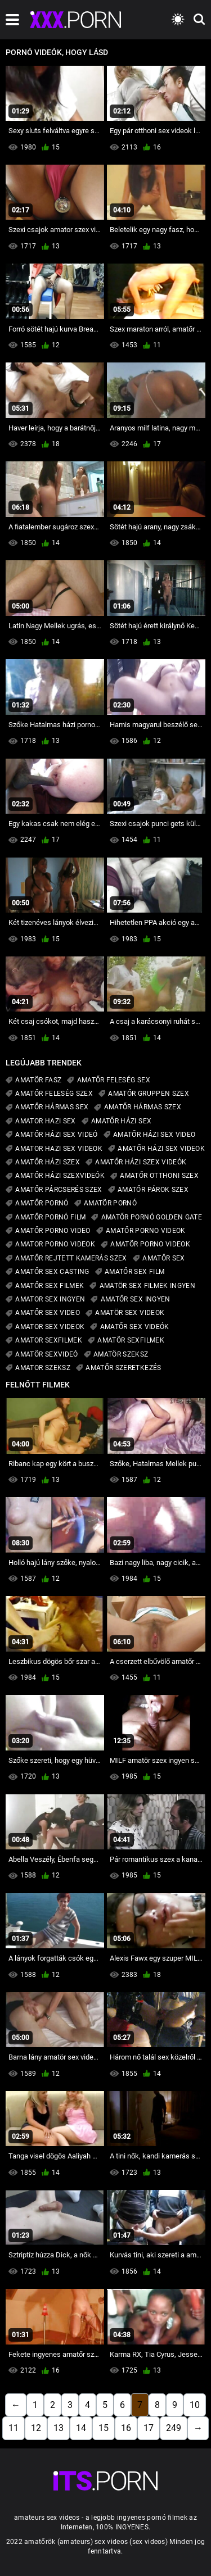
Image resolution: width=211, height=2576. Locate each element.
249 (173, 2428)
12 (36, 2428)
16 (126, 2428)
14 (81, 2428)
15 (103, 2428)
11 (13, 2428)
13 (58, 2428)
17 (148, 2428)
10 (195, 2405)
